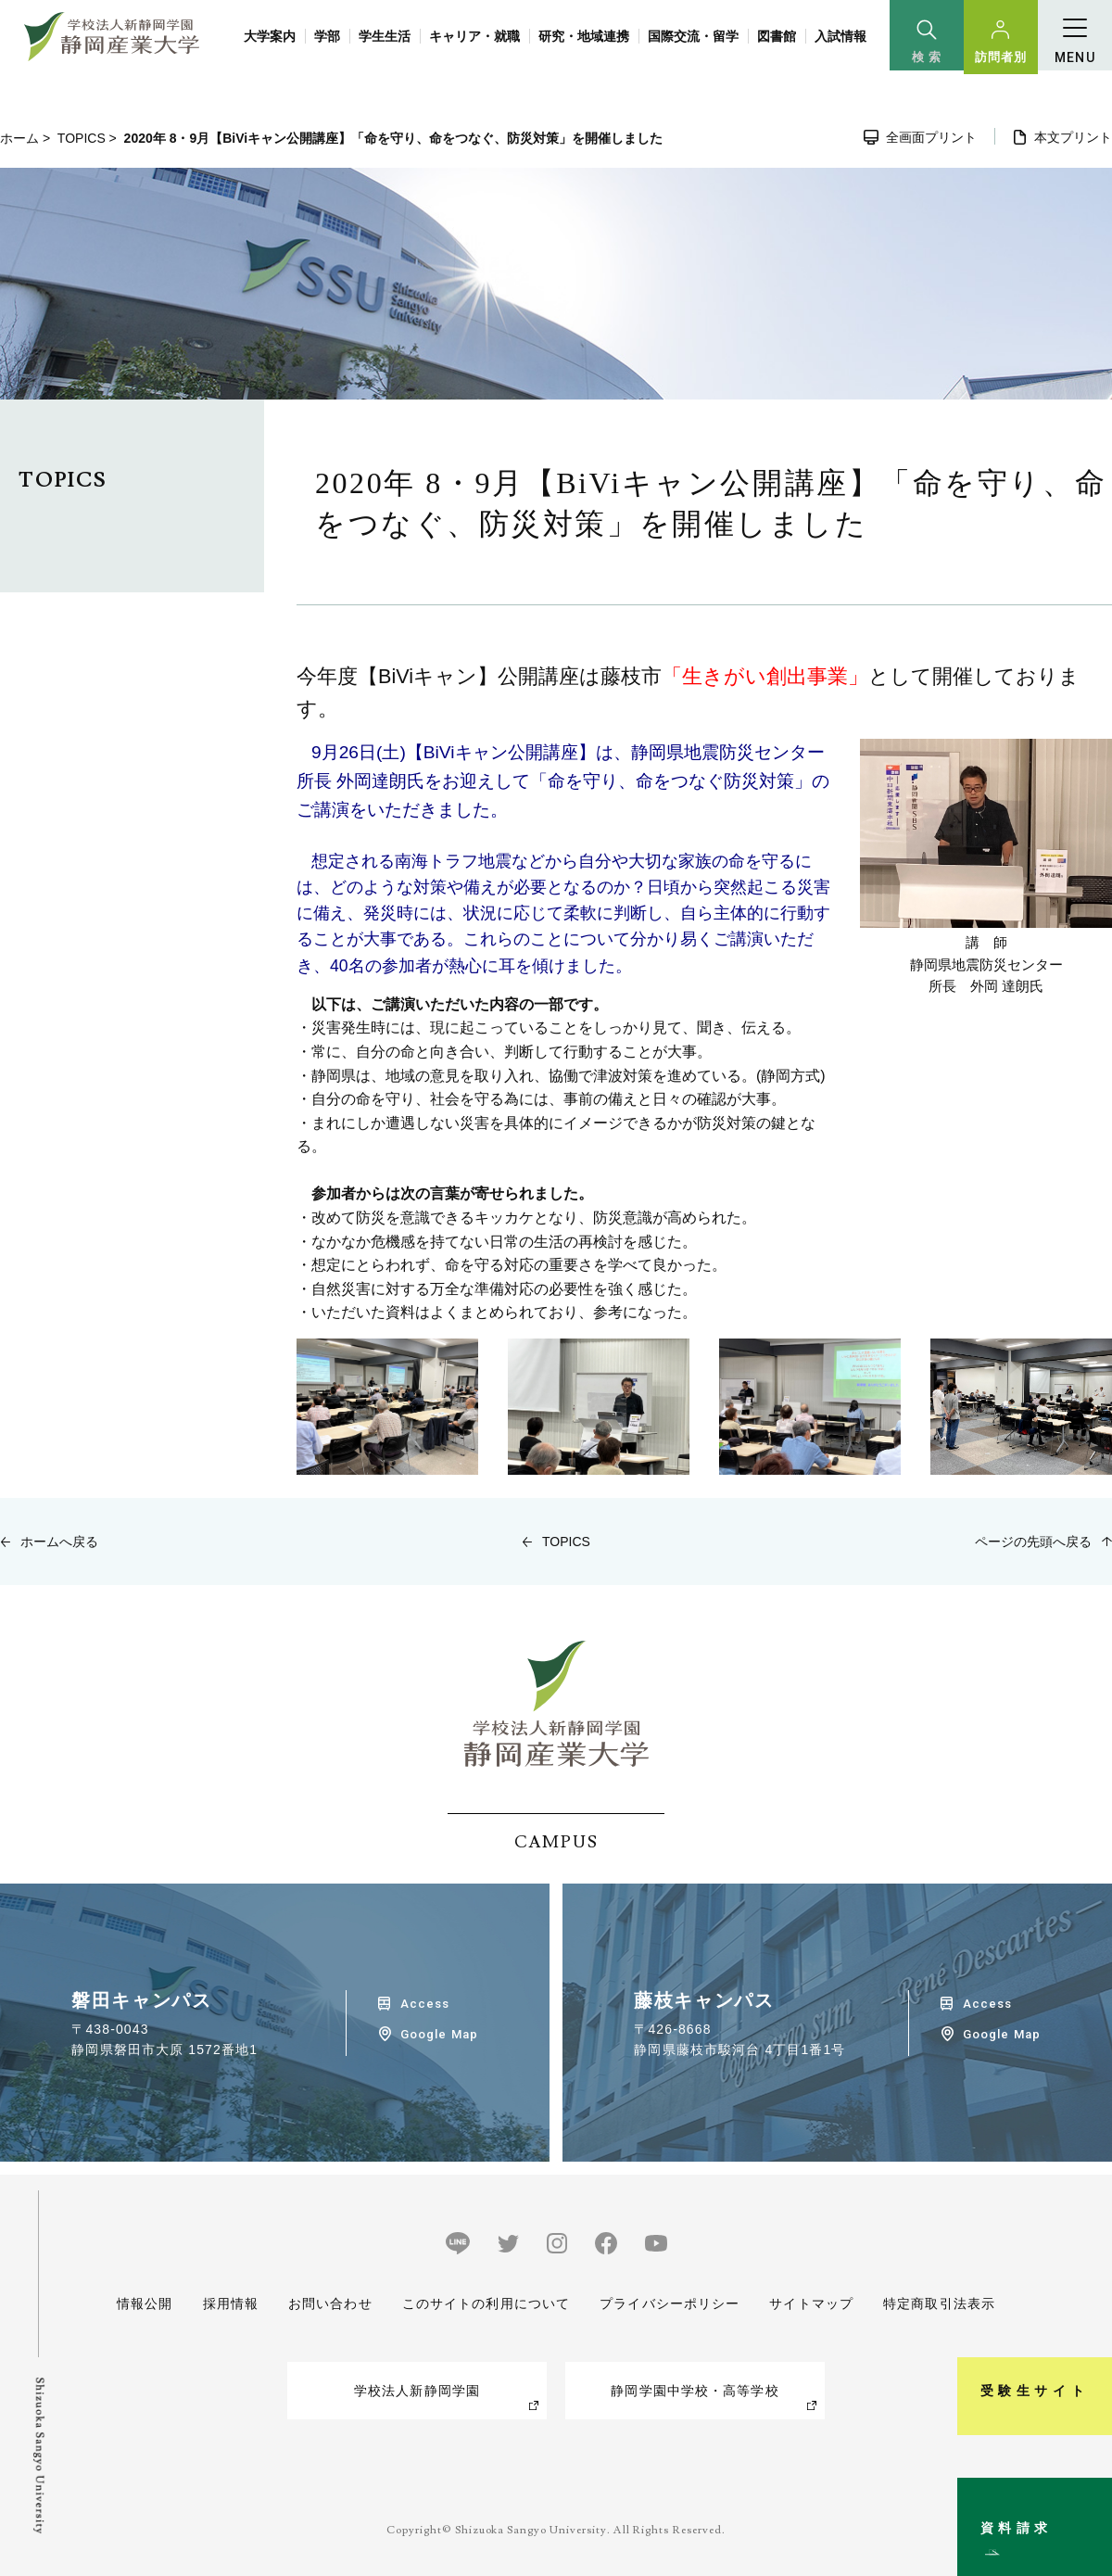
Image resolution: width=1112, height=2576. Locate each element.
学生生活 (385, 36)
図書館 (776, 36)
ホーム (19, 138)
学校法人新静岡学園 (417, 2390)
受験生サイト (1087, 2295)
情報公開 (144, 2303)
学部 (327, 36)
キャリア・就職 (474, 36)
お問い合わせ (330, 2303)
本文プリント (1073, 137)
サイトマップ (811, 2303)
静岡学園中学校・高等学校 (694, 2390)
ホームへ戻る (59, 1541)
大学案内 (270, 36)
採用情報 (230, 2303)
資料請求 (1087, 2487)
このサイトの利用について (486, 2303)
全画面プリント (931, 137)
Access (424, 2004)
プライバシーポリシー (669, 2303)
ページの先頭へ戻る (1033, 1541)
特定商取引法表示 (939, 2303)
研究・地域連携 (583, 36)
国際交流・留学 (693, 36)
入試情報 (840, 36)
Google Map (438, 2034)
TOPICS (81, 138)
